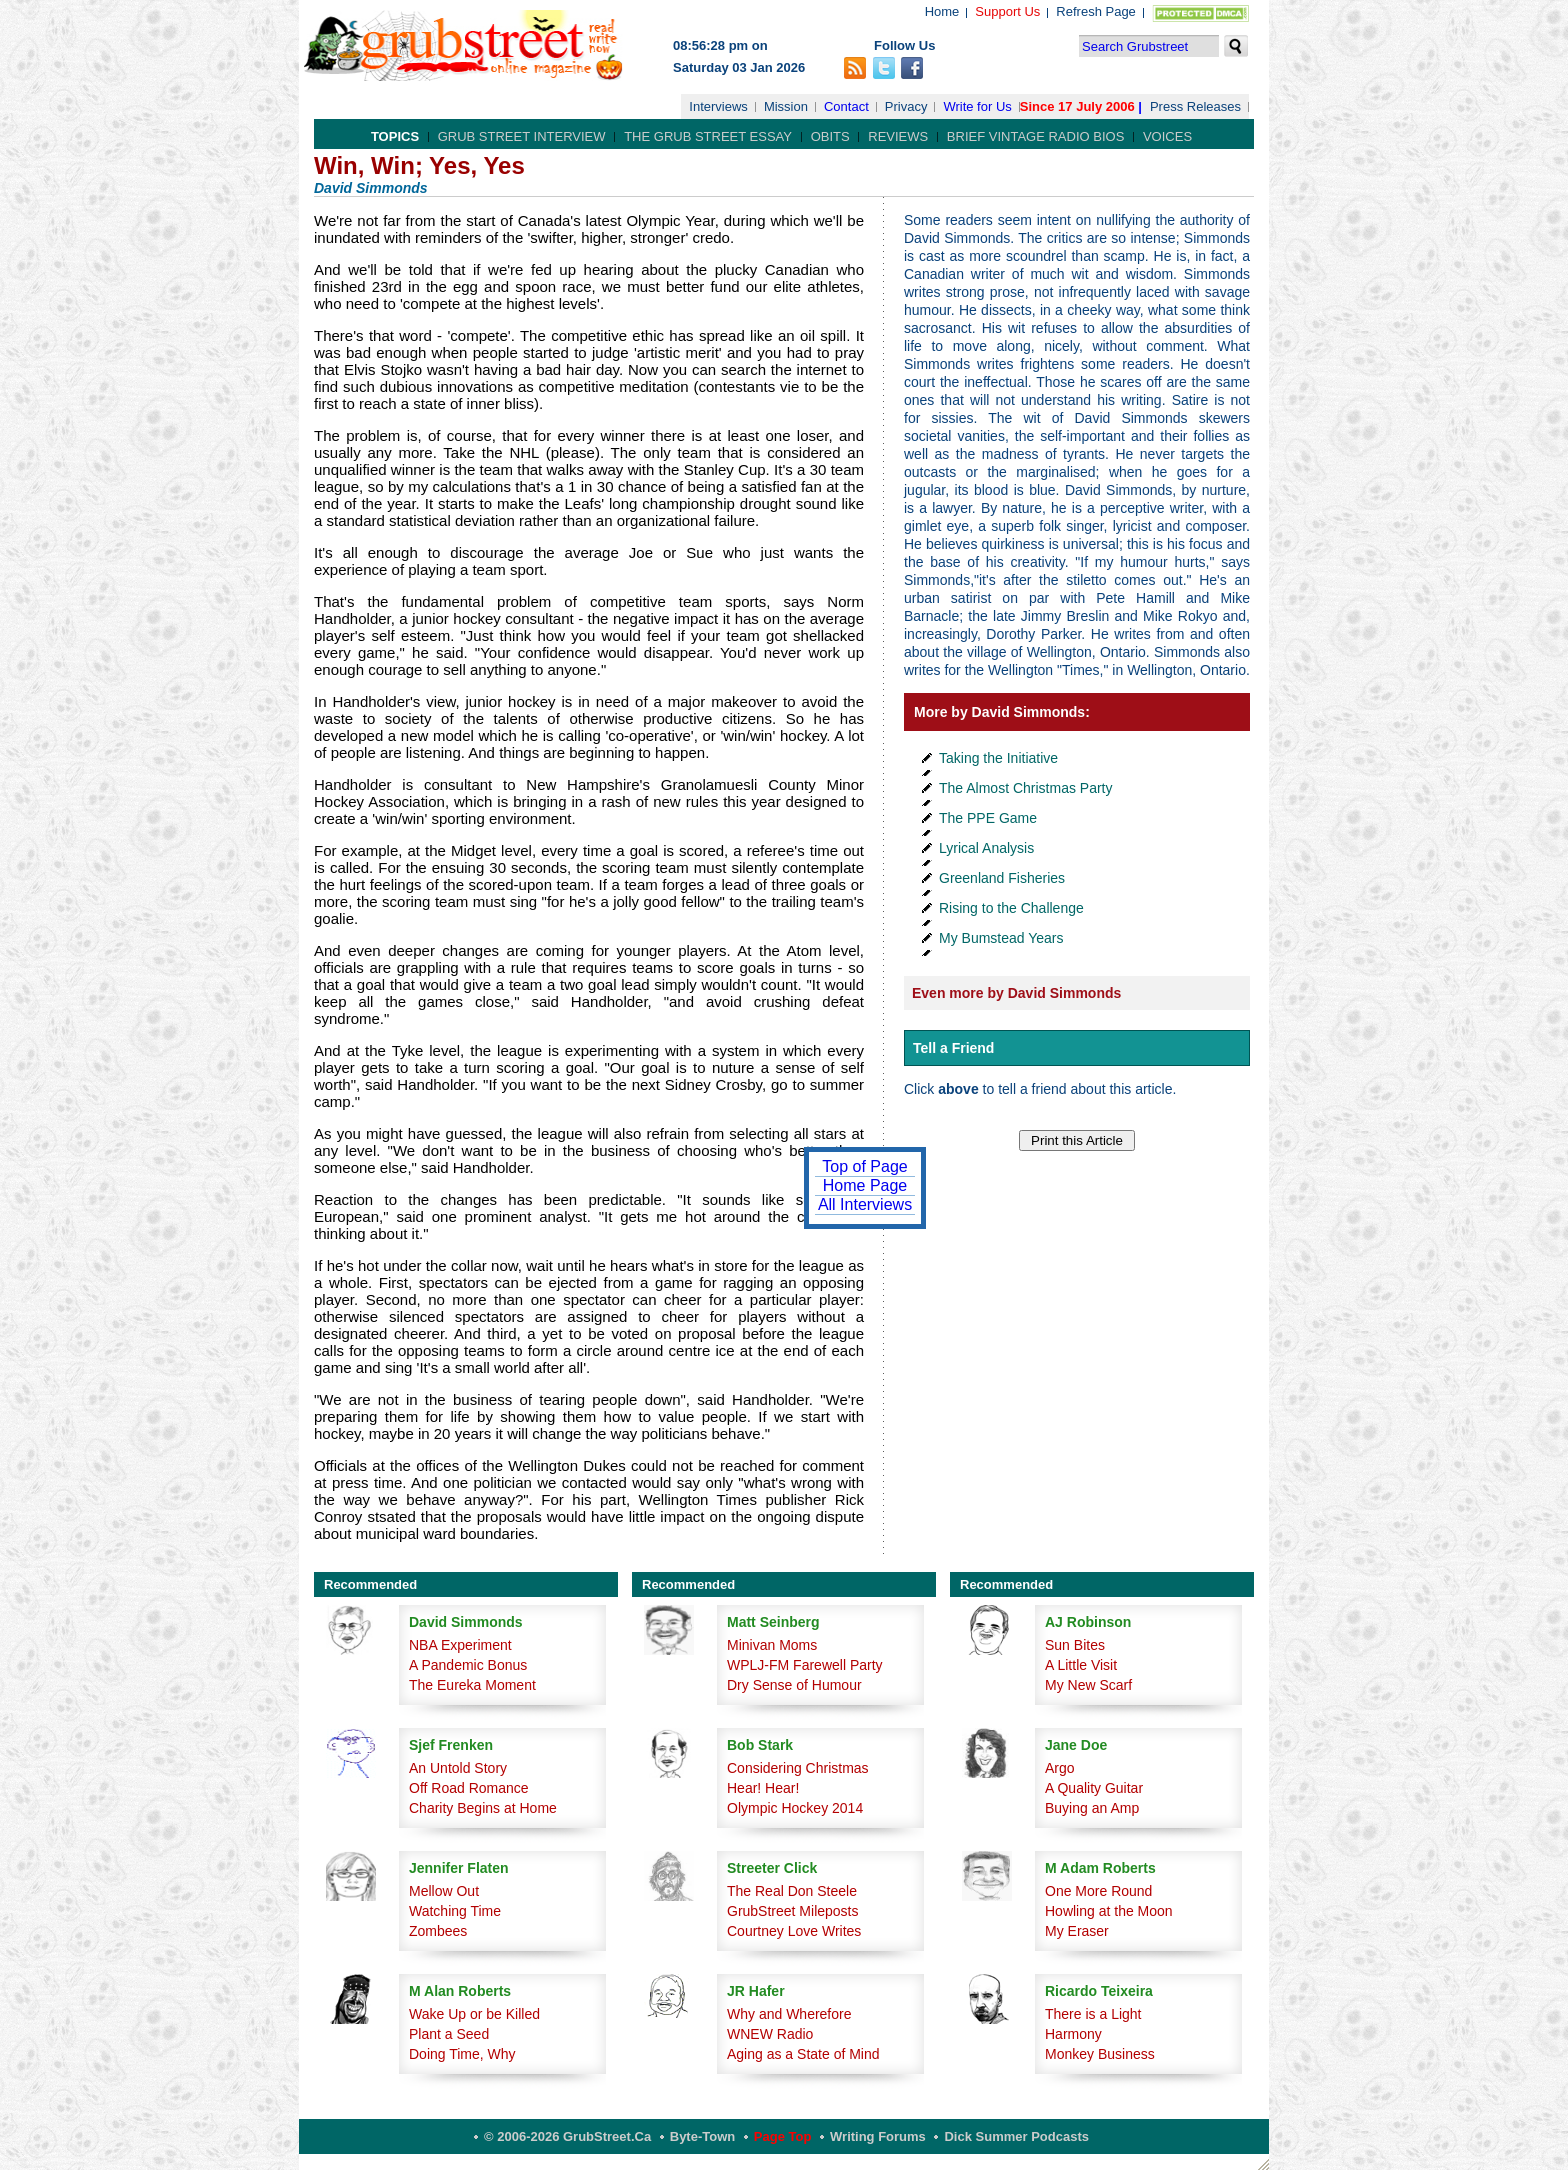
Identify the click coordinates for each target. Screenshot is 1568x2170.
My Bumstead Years (1001, 938)
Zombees (438, 1931)
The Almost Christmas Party (1026, 788)
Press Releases (1195, 106)
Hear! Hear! (763, 1788)
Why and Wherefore (789, 2014)
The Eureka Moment (472, 1685)
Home (942, 11)
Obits (830, 136)
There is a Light (1093, 2014)
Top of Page (864, 1166)
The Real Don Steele (792, 1891)
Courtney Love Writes (794, 1931)
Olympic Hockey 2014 (795, 1808)
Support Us (1007, 11)
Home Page (865, 1185)
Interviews (718, 106)
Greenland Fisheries (1002, 878)
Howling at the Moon (1109, 1911)
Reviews (898, 136)
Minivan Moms (772, 1645)
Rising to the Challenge (1011, 908)
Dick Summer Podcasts (1016, 2136)
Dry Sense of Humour (794, 1685)
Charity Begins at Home (483, 1808)
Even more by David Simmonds (1016, 993)
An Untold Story (458, 1768)
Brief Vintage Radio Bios (1035, 136)
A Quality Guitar (1094, 1788)
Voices (1167, 136)
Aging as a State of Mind (803, 2054)
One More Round (1098, 1891)
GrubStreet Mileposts (793, 1911)
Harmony (1073, 2034)
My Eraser (1077, 1931)
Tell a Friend (953, 1048)
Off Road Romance (469, 1788)
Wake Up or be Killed (474, 2014)
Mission (786, 106)
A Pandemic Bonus (468, 1665)
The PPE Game (988, 818)
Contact (846, 106)
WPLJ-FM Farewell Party (805, 1665)
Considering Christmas (798, 1768)
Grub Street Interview (522, 136)
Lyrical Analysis (986, 848)
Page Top (783, 2136)
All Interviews (865, 1204)
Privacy (906, 106)
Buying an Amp (1092, 1808)
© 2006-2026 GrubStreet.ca (567, 2136)
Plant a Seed (449, 2034)
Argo (1060, 1768)
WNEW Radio (770, 2034)
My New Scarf (1088, 1685)
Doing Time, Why (462, 2054)
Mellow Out (444, 1891)
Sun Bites (1075, 1645)
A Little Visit (1081, 1665)
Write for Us (977, 106)
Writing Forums (878, 2136)
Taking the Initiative (998, 758)
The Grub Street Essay (708, 136)
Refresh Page (1096, 11)
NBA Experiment (460, 1645)
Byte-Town (702, 2136)
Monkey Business (1100, 2054)
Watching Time (455, 1911)
